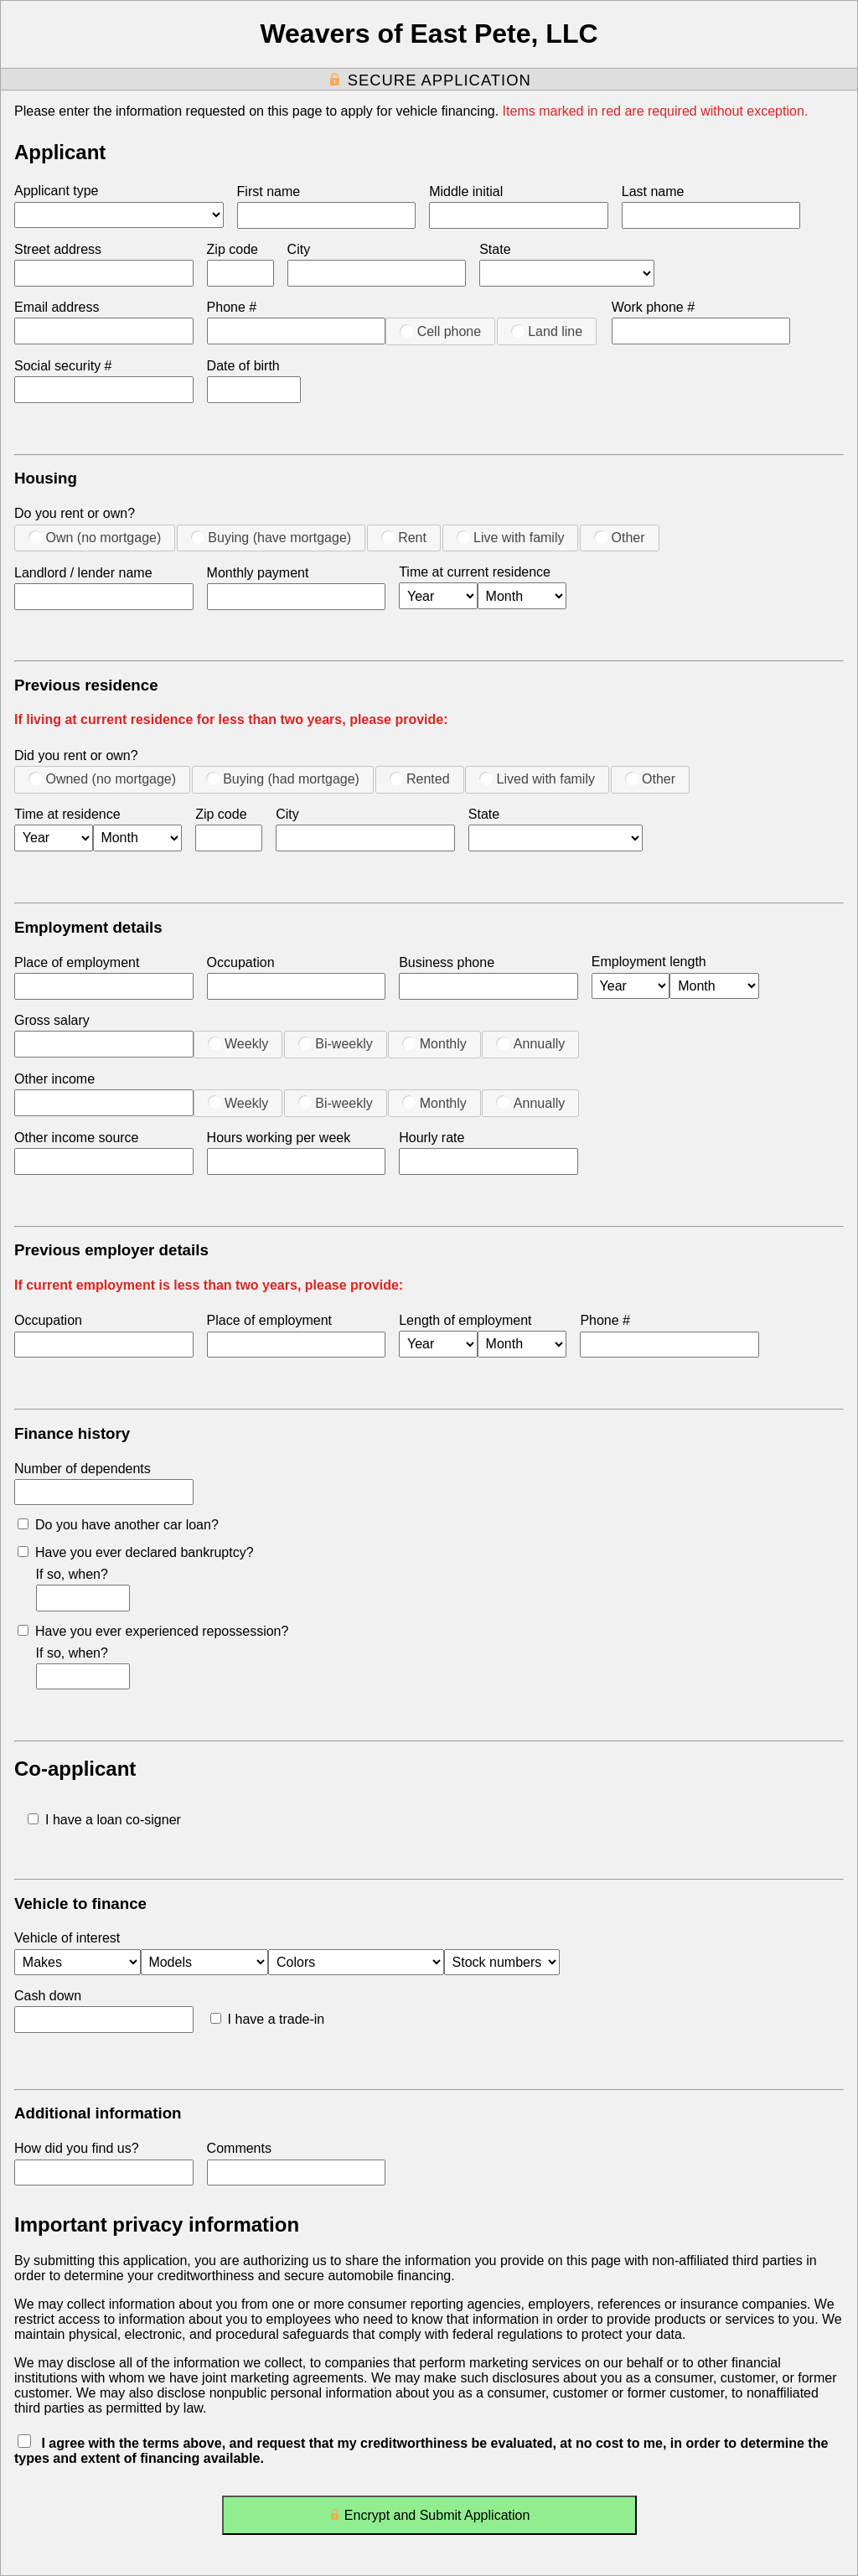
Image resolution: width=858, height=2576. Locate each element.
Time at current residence (474, 572)
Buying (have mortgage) (271, 537)
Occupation (241, 962)
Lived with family (537, 778)
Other (619, 537)
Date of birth (243, 366)
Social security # (63, 366)
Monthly (434, 1043)
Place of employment (76, 962)
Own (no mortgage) (94, 537)
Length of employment (465, 1320)
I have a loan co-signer (104, 1820)
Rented (420, 778)
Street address (57, 249)
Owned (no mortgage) (102, 778)
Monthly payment (258, 573)
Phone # (232, 307)
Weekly (238, 1043)
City (299, 249)
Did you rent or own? (76, 755)
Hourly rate (431, 1137)
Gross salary (52, 1020)
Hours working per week (279, 1137)
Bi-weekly (335, 1043)
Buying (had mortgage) (282, 778)
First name (269, 191)
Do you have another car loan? (118, 1525)
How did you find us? (76, 2148)
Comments (239, 2148)
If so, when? (72, 1574)
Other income (54, 1079)
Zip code (232, 249)
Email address (56, 307)
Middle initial (466, 191)
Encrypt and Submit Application (429, 2518)
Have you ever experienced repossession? (153, 1631)
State (494, 249)
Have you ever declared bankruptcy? (136, 1552)
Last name (653, 191)
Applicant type (56, 191)
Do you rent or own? (74, 513)
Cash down (47, 1996)
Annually (530, 1043)
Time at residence (67, 814)
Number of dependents (82, 1468)
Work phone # (653, 307)
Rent (403, 537)
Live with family (511, 537)
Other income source (76, 1137)
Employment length (649, 961)
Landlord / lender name (83, 573)
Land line (546, 331)
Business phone (446, 962)
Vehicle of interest (67, 1938)
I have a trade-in (267, 2019)
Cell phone (440, 331)
